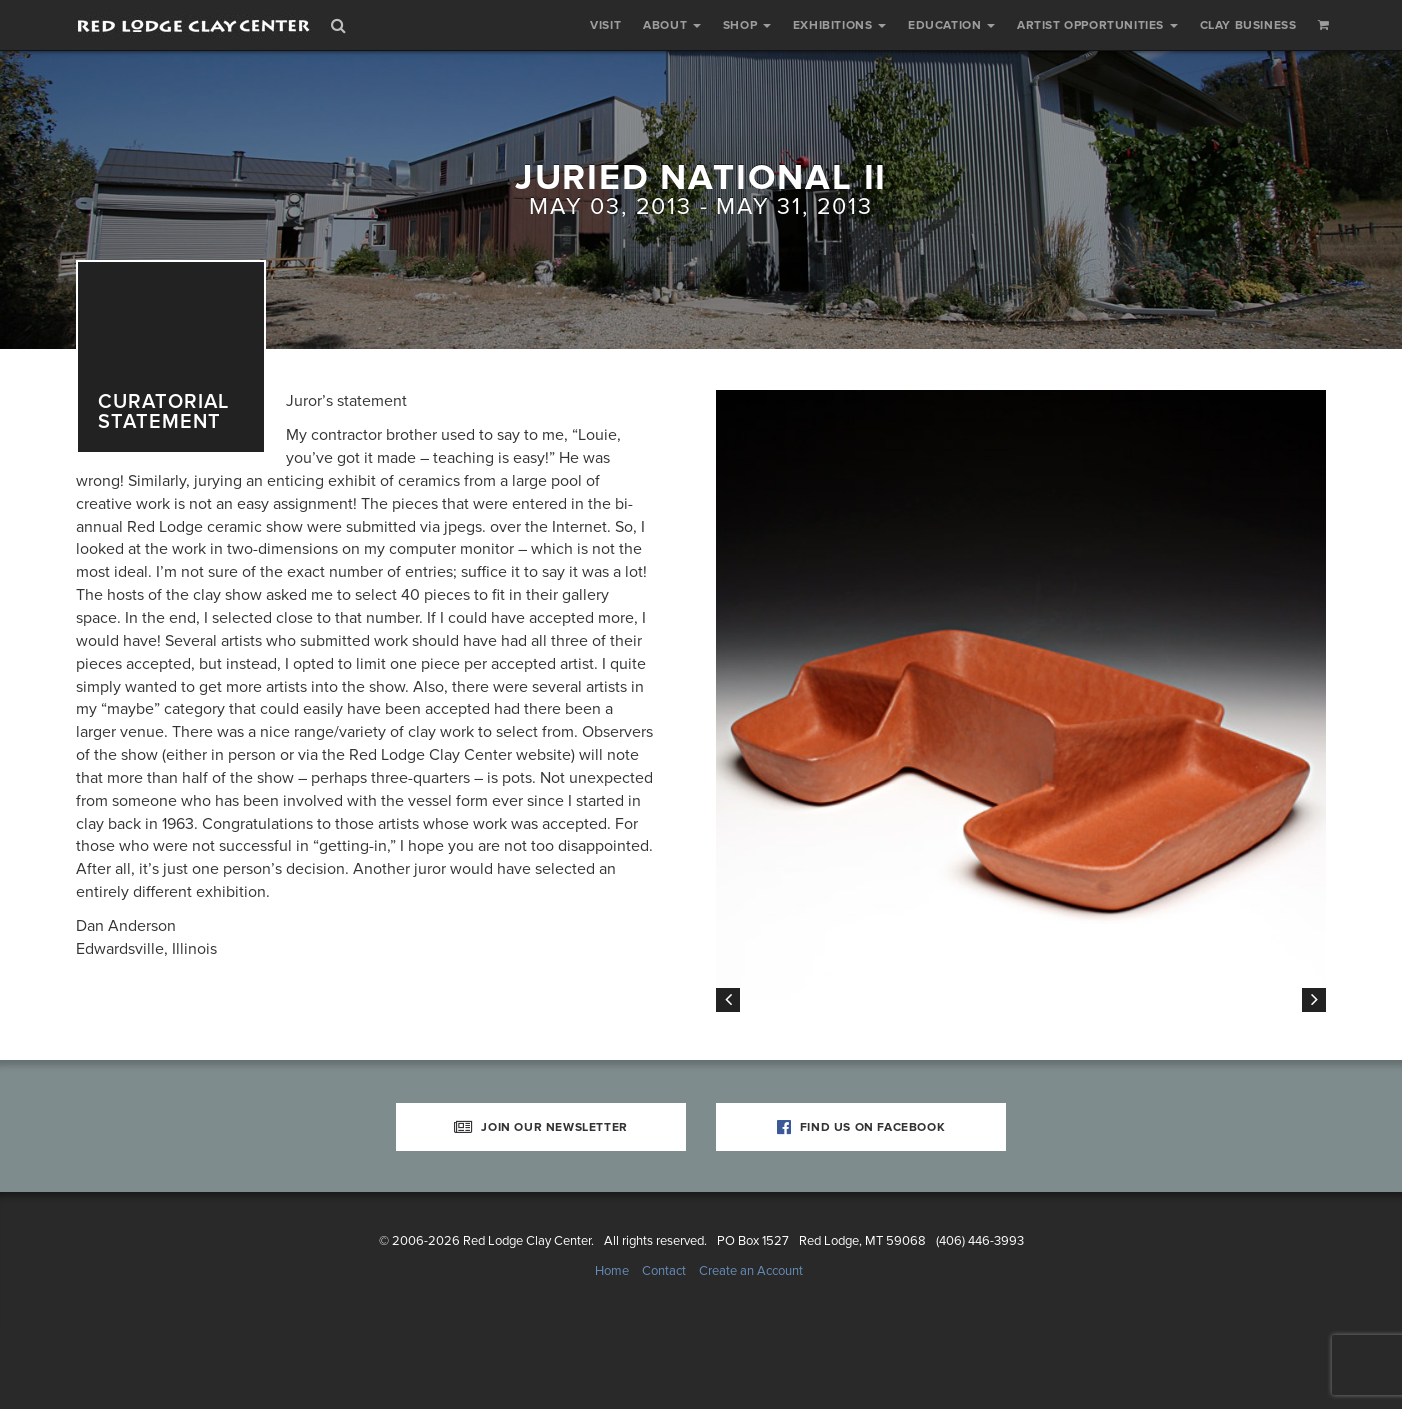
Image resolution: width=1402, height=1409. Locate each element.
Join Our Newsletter (541, 1204)
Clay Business (1248, 25)
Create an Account (751, 1348)
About (672, 25)
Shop (747, 25)
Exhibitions (839, 25)
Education (951, 25)
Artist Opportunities (1097, 25)
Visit (605, 25)
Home (612, 1348)
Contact (664, 1348)
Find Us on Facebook (861, 1204)
